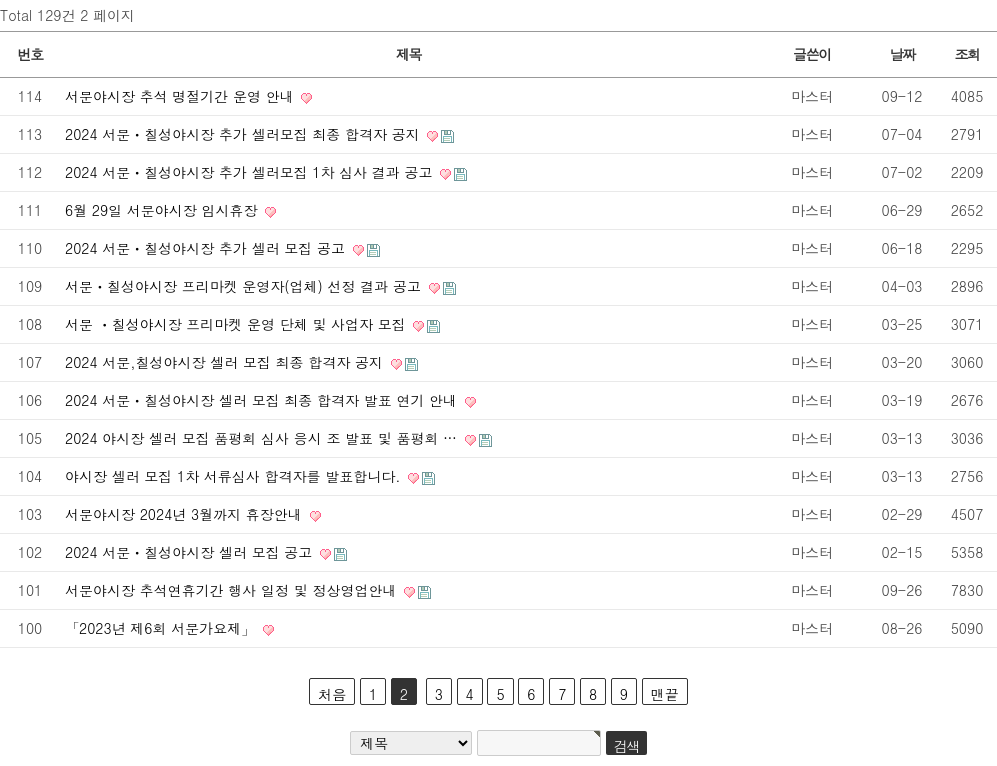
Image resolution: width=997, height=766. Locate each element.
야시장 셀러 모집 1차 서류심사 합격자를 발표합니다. (235, 476)
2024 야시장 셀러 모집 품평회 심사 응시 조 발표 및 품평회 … (263, 438)
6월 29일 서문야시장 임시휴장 (163, 210)
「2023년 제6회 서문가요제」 (162, 628)
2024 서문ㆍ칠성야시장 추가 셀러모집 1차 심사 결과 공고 (251, 172)
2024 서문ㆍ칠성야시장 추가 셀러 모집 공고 (207, 248)
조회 (966, 54)
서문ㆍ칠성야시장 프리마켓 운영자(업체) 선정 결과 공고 (245, 286)
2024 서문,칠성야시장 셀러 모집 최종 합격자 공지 (226, 362)
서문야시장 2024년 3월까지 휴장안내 (186, 514)
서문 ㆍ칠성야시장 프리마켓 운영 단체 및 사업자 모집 (237, 324)
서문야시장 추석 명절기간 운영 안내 (181, 96)
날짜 (901, 54)
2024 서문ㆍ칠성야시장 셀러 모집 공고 (191, 552)
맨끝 (665, 694)
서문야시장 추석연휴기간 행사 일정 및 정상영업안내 (233, 590)
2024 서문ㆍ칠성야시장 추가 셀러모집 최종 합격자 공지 (244, 134)
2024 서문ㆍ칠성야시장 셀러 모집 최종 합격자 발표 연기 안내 (263, 400)
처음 (332, 694)
